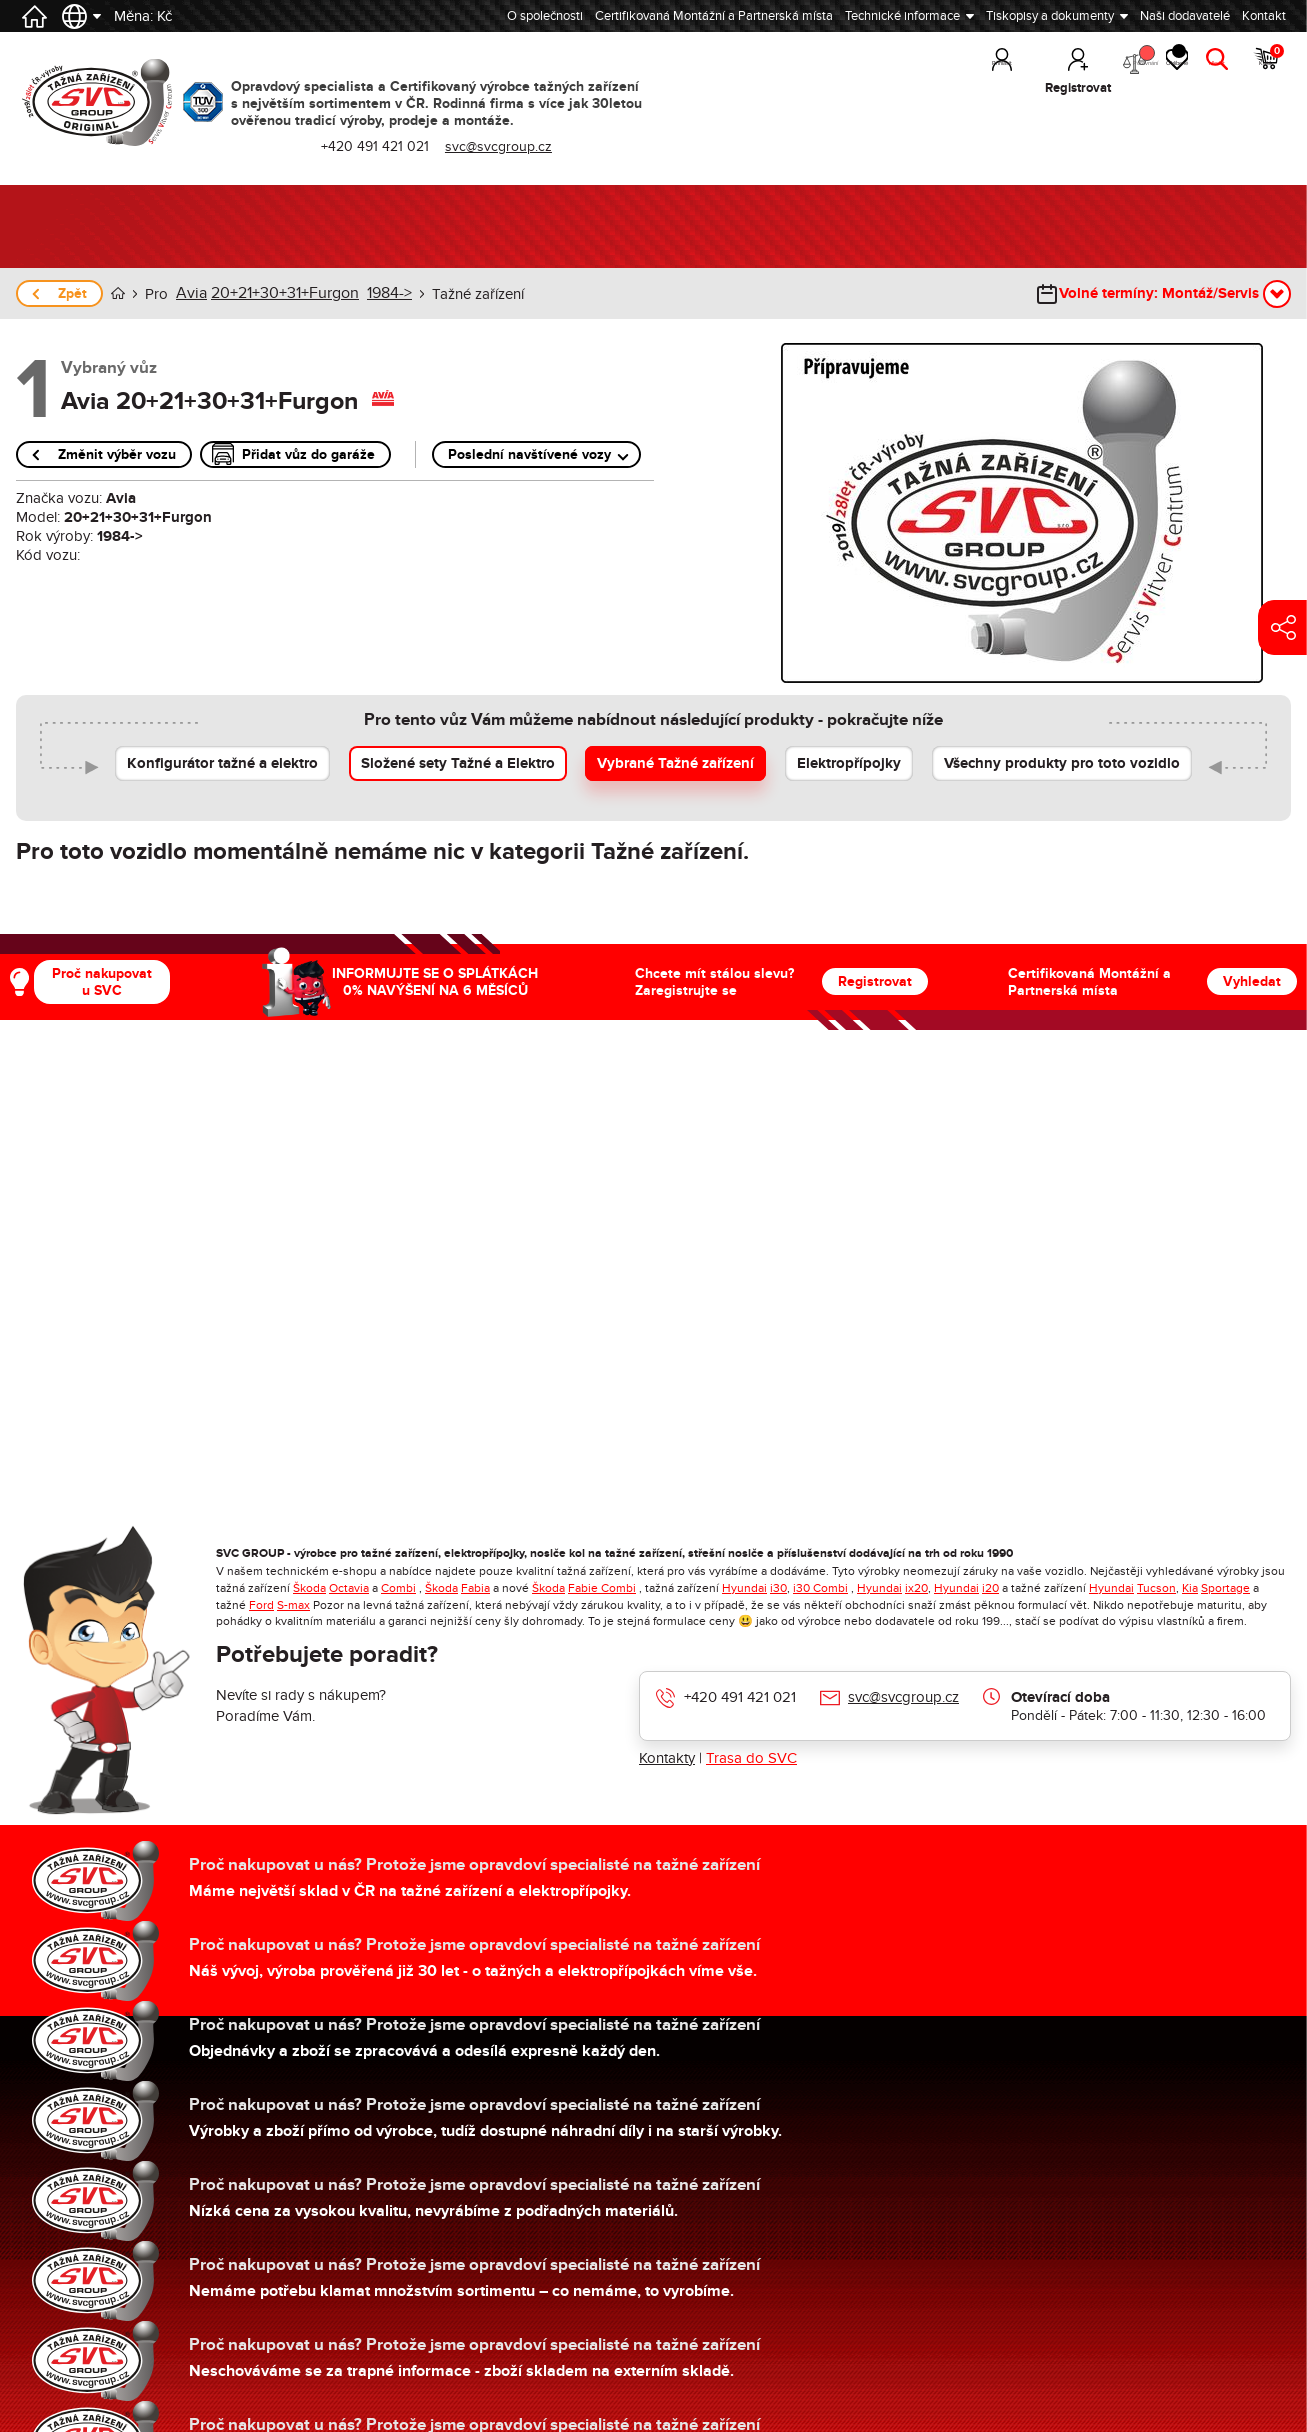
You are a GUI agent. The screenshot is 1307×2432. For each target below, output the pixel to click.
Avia (190, 293)
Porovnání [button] (1068, 70)
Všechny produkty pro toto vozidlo (1062, 762)
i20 (990, 1587)
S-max (293, 1604)
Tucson (1156, 1587)
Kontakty (667, 1757)
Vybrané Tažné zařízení (675, 762)
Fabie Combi (602, 1587)
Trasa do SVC (751, 1757)
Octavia (349, 1587)
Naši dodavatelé (1185, 16)
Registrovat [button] (987, 88)
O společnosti (545, 16)
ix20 (916, 1587)
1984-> (374, 293)
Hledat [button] (1207, 88)
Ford (261, 1604)
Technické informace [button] (902, 16)
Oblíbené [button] (1143, 70)
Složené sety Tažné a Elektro (458, 762)
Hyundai (744, 1587)
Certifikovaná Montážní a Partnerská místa (714, 16)
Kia (1190, 1587)
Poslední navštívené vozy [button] (529, 453)
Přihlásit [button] (910, 88)
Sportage (1225, 1587)
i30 (778, 1587)
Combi (398, 1587)
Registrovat (875, 980)
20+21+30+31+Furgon (276, 293)
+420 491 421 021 (388, 146)
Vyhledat (1252, 980)
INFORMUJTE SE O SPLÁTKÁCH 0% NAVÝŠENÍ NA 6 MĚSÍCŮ (435, 981)
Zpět (72, 293)
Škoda (309, 1587)
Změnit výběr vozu (117, 453)
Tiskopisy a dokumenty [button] (1050, 16)
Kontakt (1264, 16)
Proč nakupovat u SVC (102, 981)
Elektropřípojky (849, 762)
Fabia (475, 1587)
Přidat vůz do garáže (308, 453)
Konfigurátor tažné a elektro (222, 762)
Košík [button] (1267, 70)
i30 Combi (820, 1587)
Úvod (118, 293)
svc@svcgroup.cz (511, 146)
